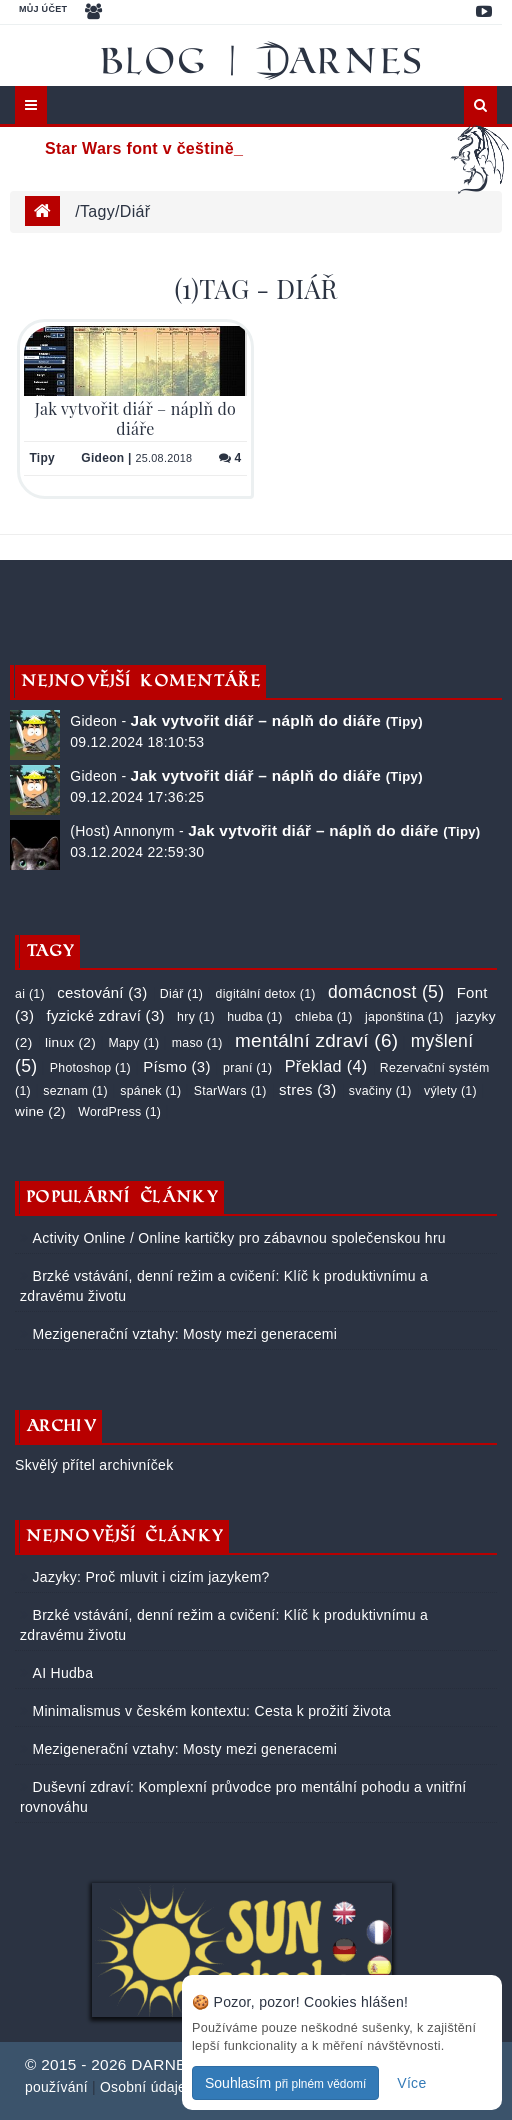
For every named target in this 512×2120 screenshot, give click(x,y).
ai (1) (30, 994)
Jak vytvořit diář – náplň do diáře (135, 418)
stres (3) (307, 1089)
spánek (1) (150, 1091)
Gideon (102, 458)
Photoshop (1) (90, 1068)
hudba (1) (254, 1017)
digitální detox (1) (266, 994)
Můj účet (43, 9)
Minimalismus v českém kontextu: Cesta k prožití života (209, 1711)
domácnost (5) (386, 992)
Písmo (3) (176, 1066)
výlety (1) (450, 1091)
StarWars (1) (230, 1091)
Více (411, 2083)
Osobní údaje (143, 2087)
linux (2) (70, 1042)
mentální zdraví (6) (316, 1040)
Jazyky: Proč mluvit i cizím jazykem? (148, 1577)
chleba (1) (324, 1017)
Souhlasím (285, 2083)
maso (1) (197, 1043)
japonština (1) (404, 1017)
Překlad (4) (326, 1066)
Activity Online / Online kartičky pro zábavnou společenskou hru (237, 1238)
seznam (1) (75, 1091)
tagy (97, 211)
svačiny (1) (380, 1091)
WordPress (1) (119, 1112)
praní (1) (247, 1068)
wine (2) (40, 1111)
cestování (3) (102, 992)
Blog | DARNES (264, 60)
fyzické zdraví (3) (105, 1015)
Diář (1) (181, 994)
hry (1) (196, 1017)
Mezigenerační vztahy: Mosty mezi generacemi (182, 1334)
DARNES (164, 2064)
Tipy (42, 458)
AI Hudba (60, 1673)
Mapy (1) (133, 1043)
